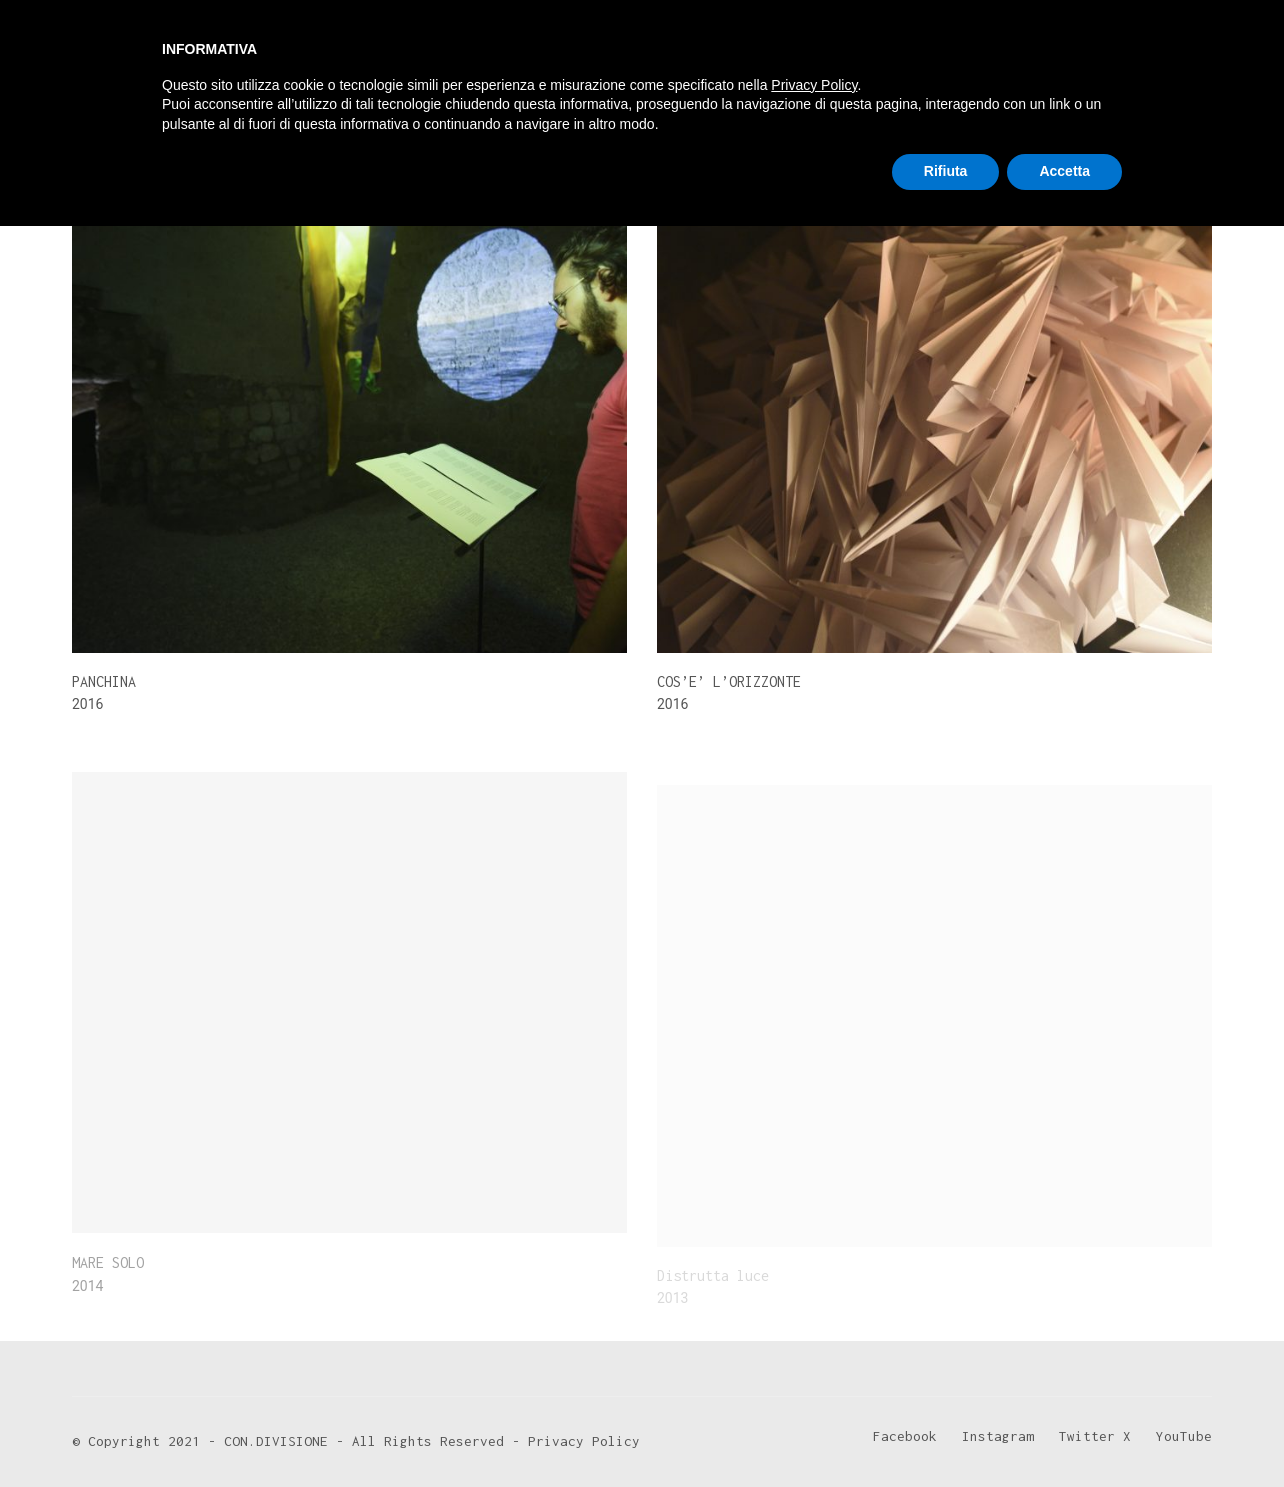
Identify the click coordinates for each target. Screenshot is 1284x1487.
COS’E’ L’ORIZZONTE (729, 682)
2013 (132, 134)
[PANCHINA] (349, 422)
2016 (251, 134)
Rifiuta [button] (946, 1432)
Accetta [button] (1064, 1432)
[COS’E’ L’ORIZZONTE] (934, 423)
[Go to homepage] (147, 62)
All (81, 134)
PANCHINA (104, 681)
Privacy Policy (814, 1346)
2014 (192, 134)
